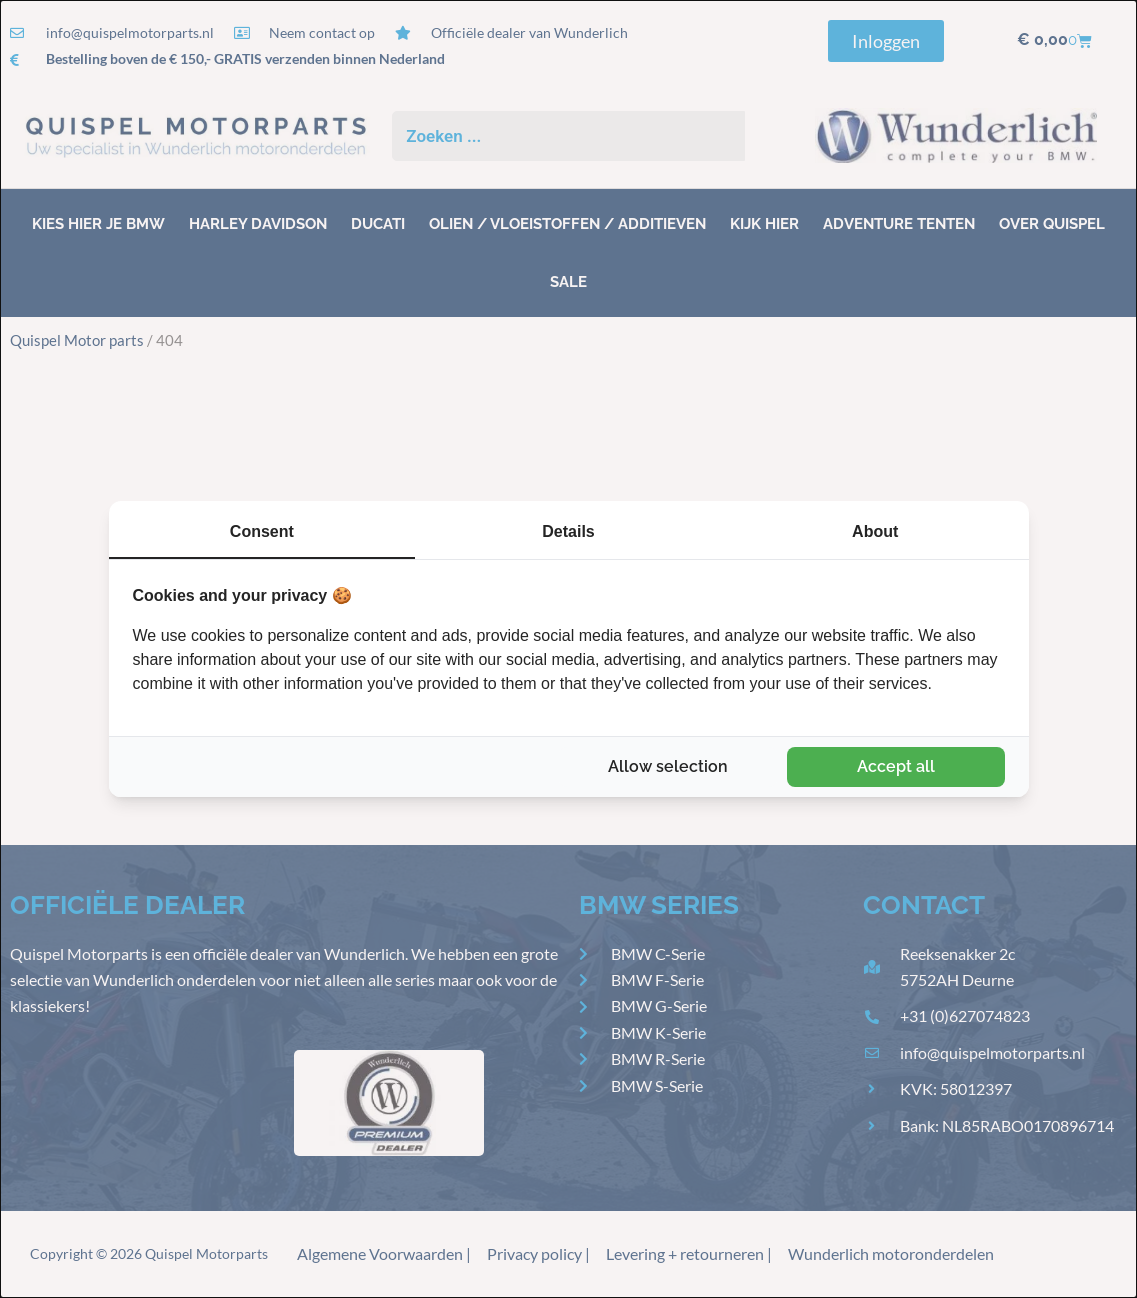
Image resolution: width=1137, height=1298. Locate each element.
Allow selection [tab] (668, 766)
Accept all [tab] (896, 766)
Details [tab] (568, 531)
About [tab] (875, 531)
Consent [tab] (262, 531)
